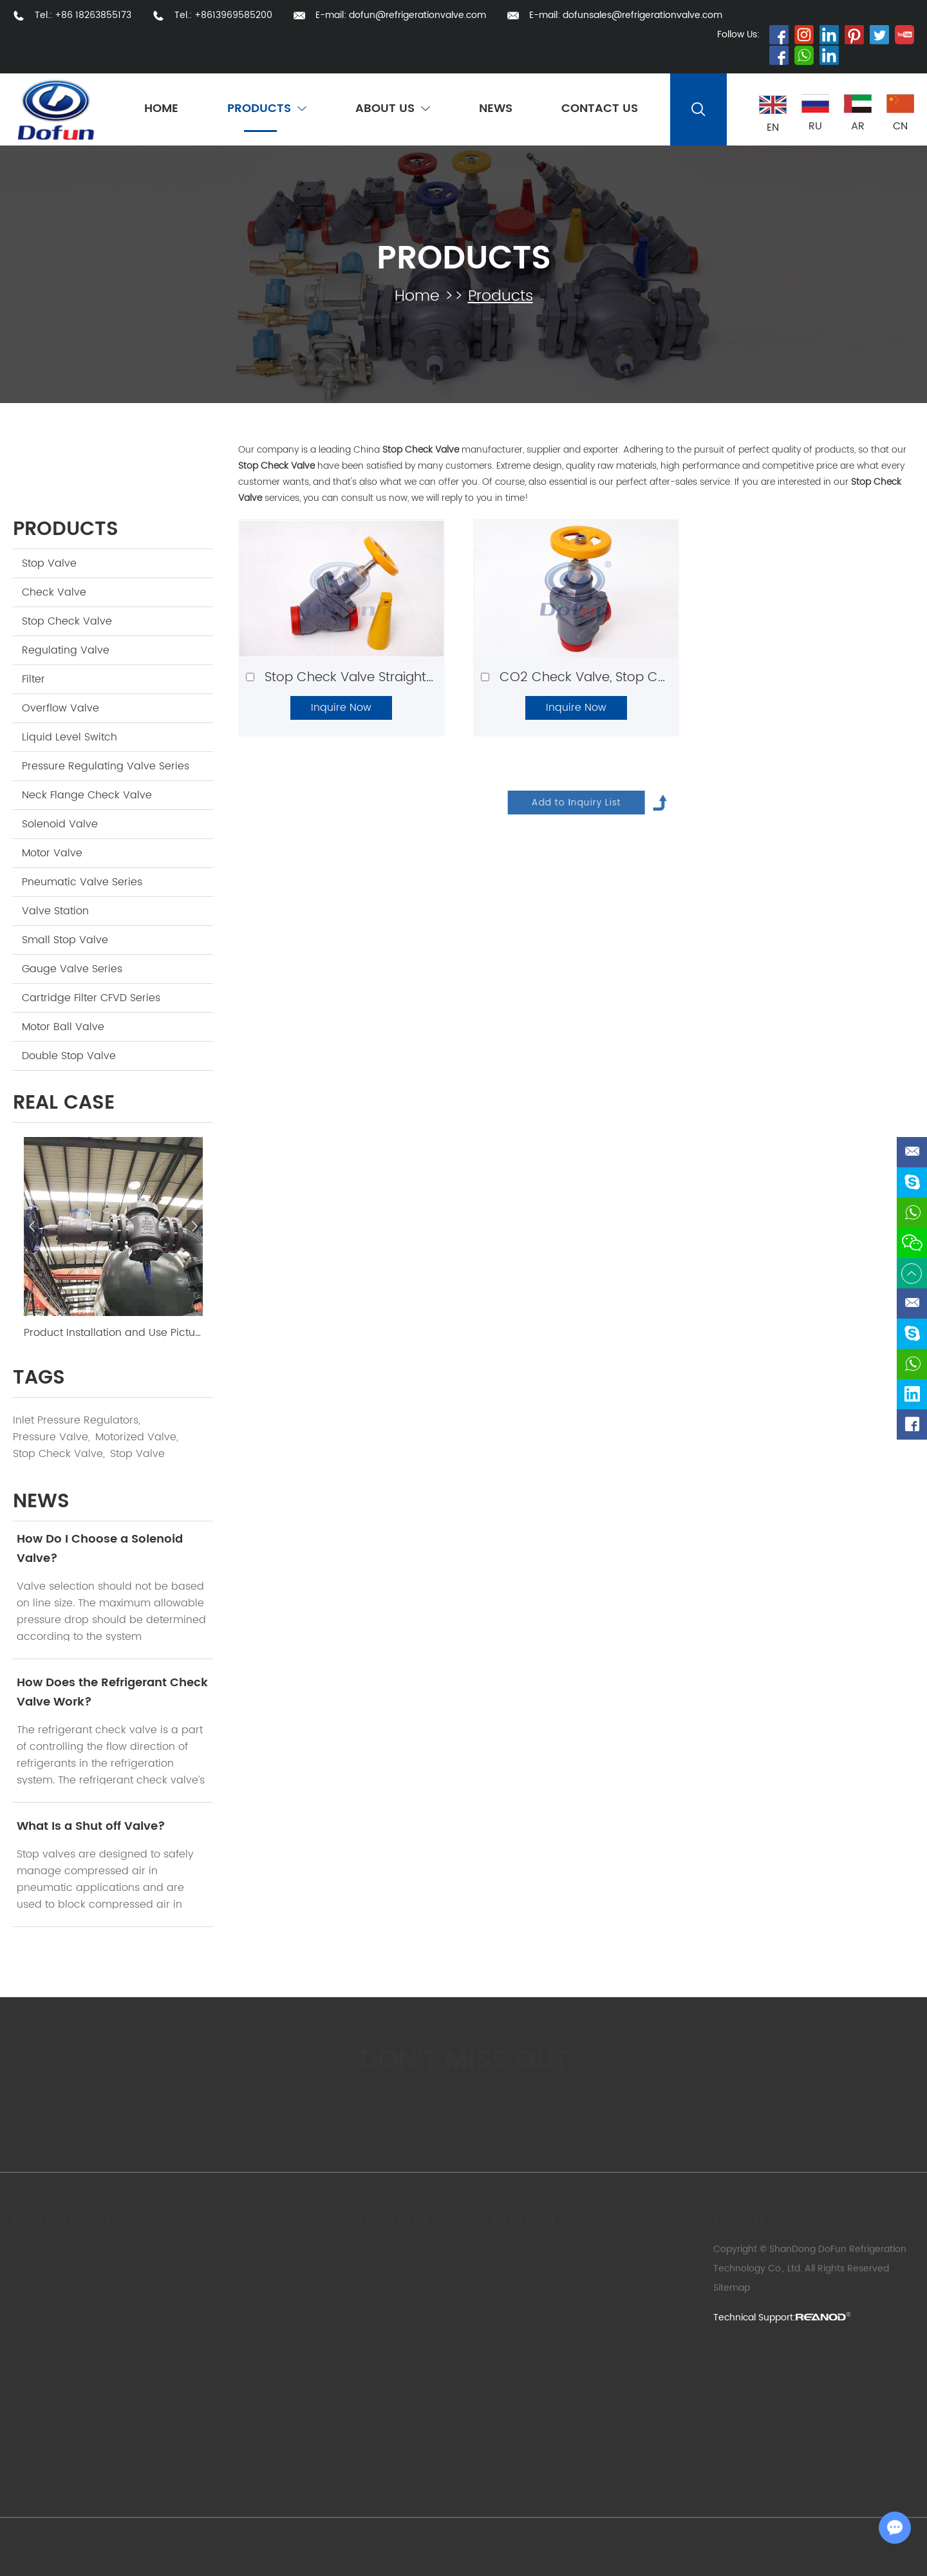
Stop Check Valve (67, 621)
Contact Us (599, 109)
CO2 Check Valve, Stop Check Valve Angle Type (649, 677)
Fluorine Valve (325, 2505)
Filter (33, 679)
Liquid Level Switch (69, 737)
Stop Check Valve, (59, 1453)
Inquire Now (341, 707)
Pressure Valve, (51, 1437)
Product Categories (86, 2217)
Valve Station (55, 911)
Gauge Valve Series (72, 969)
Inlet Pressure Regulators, (76, 1420)
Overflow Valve (60, 708)
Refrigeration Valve (113, 2505)
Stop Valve (49, 563)
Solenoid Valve (60, 824)
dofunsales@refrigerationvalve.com (642, 15)
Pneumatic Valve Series (82, 882)
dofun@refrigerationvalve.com (417, 15)
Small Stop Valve (65, 940)
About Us (392, 109)
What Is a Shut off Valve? (91, 1826)
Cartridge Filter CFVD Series (91, 998)
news (41, 1502)
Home (161, 109)
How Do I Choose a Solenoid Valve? (100, 1549)
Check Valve (54, 592)
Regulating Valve (65, 650)
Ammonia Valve (196, 2505)
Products (266, 109)
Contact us (535, 2217)
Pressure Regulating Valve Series (105, 766)
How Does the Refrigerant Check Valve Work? (112, 1692)
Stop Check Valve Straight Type (362, 677)
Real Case (64, 1103)
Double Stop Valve (69, 1056)
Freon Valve (262, 2505)
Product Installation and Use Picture (113, 1332)
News (495, 109)
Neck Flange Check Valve (87, 795)
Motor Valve (52, 853)
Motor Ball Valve (63, 1027)
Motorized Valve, (136, 1437)
